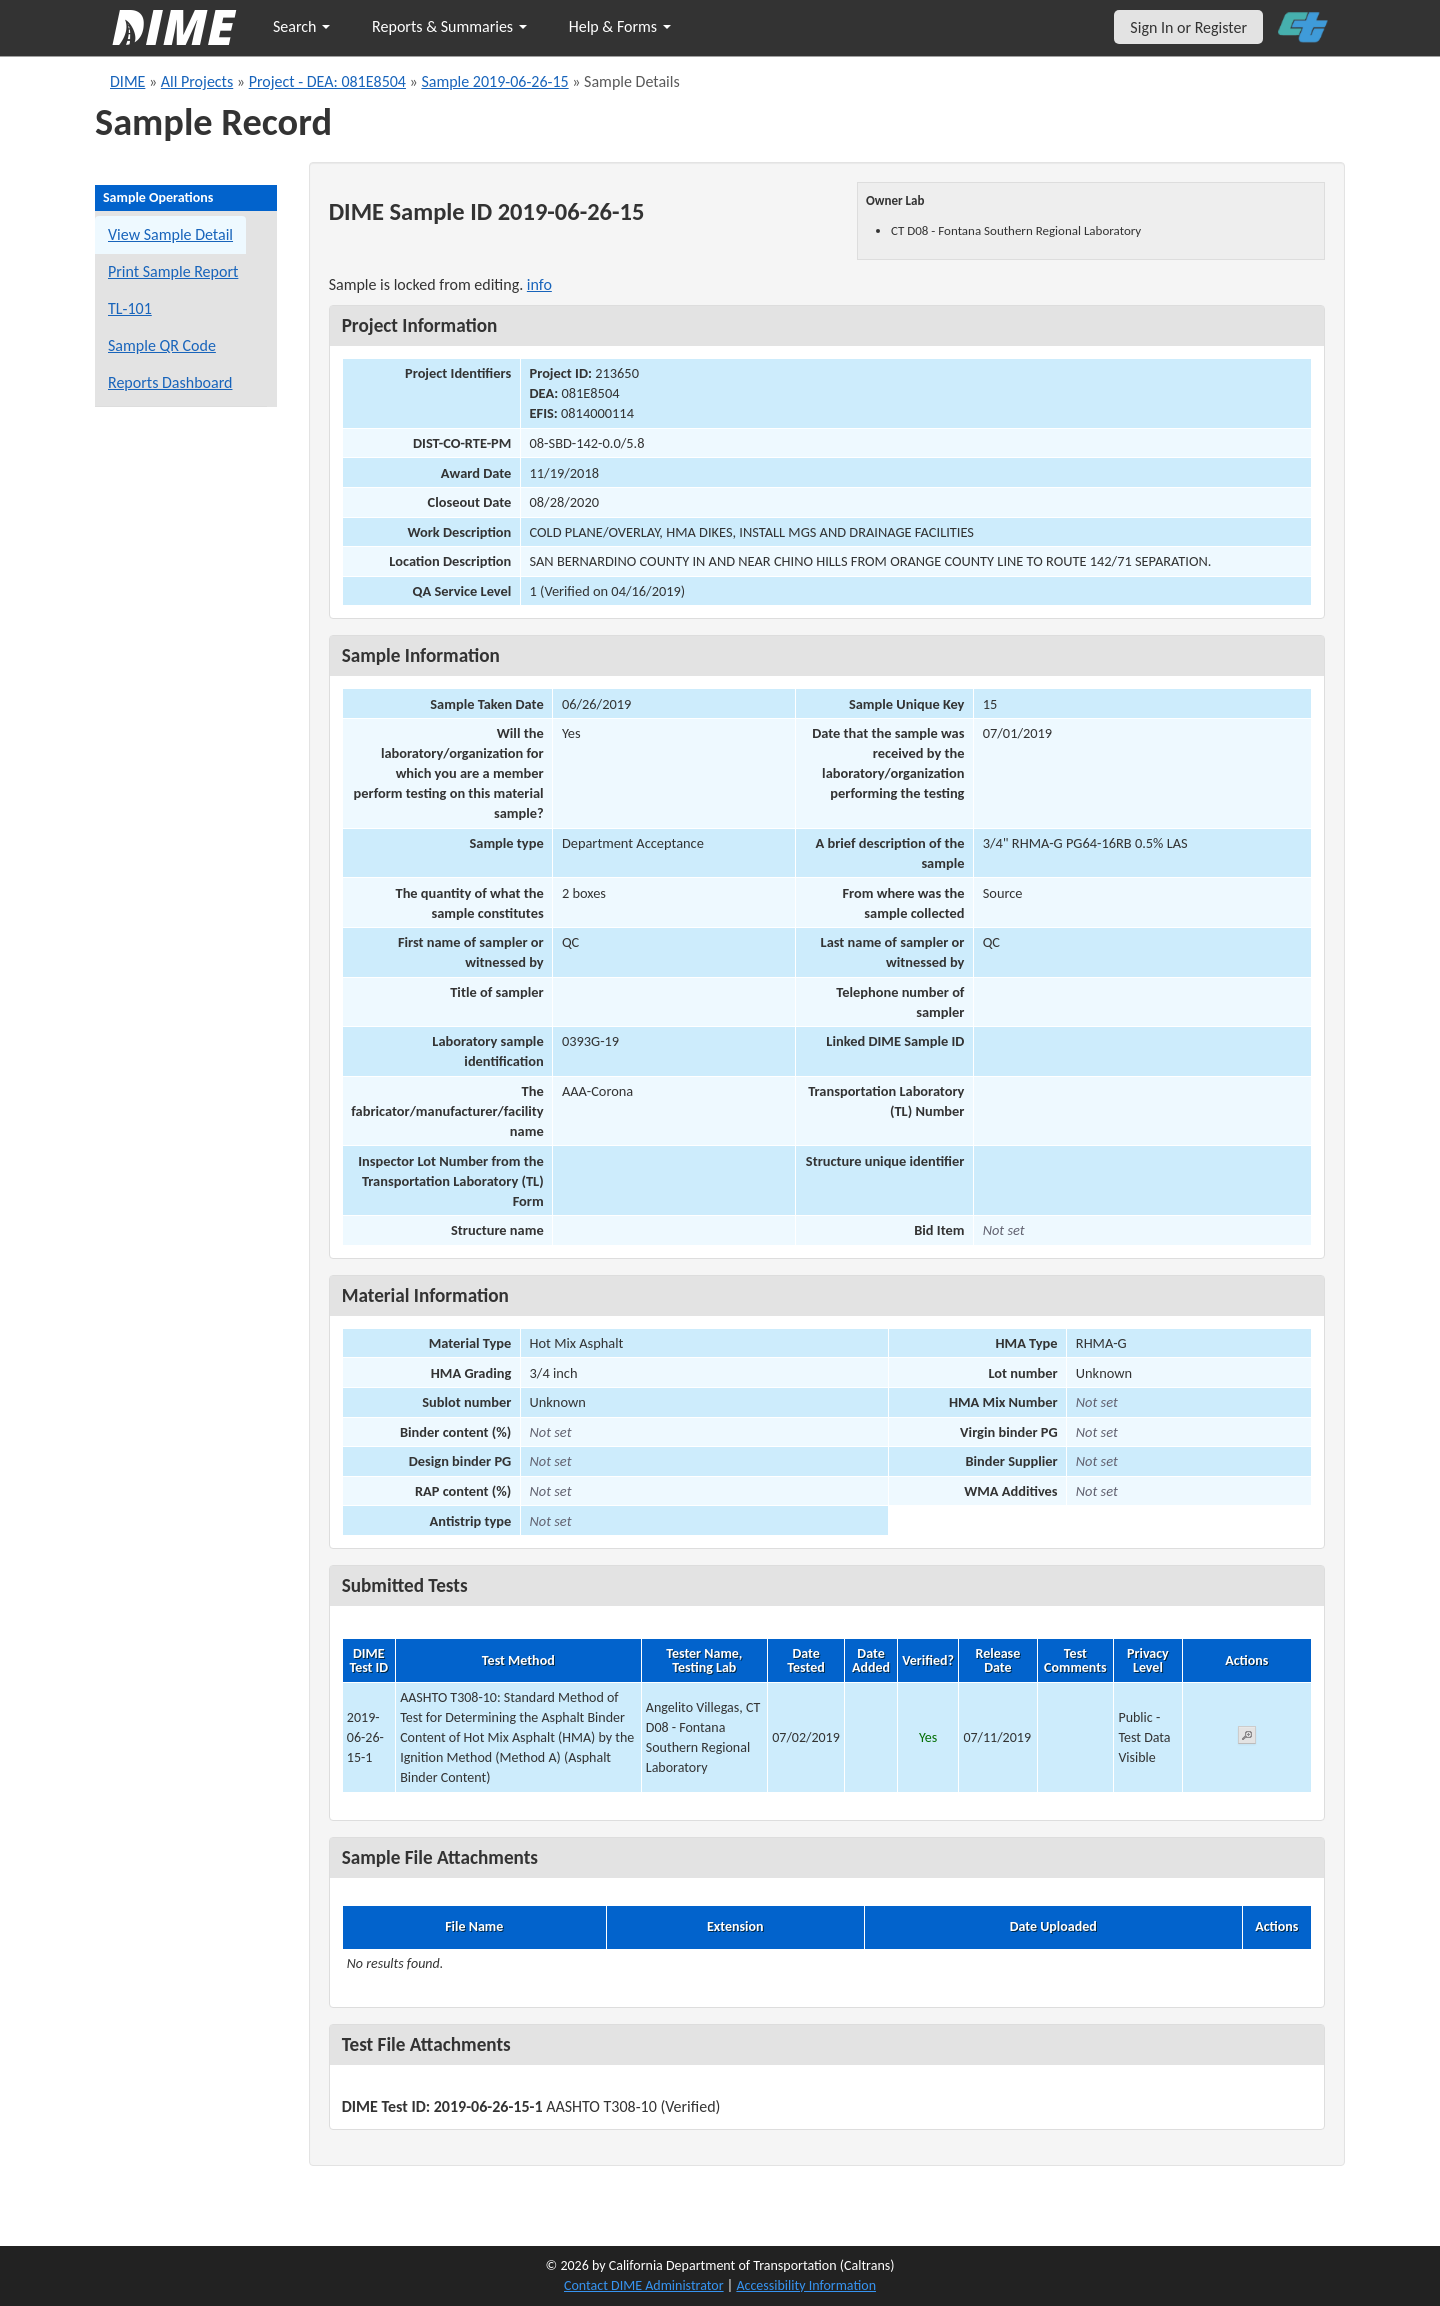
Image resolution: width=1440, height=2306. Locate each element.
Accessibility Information (806, 2285)
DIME (127, 81)
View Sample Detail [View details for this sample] (170, 234)
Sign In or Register (1188, 27)
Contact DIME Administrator (644, 2285)
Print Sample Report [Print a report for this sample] (173, 271)
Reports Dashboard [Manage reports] (170, 382)
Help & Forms (620, 26)
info (539, 284)
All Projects (197, 81)
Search (301, 26)
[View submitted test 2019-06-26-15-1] (1247, 1738)
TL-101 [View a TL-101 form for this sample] (130, 308)
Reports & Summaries (449, 26)
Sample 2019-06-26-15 (494, 81)
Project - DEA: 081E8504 (327, 81)
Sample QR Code (162, 345)
